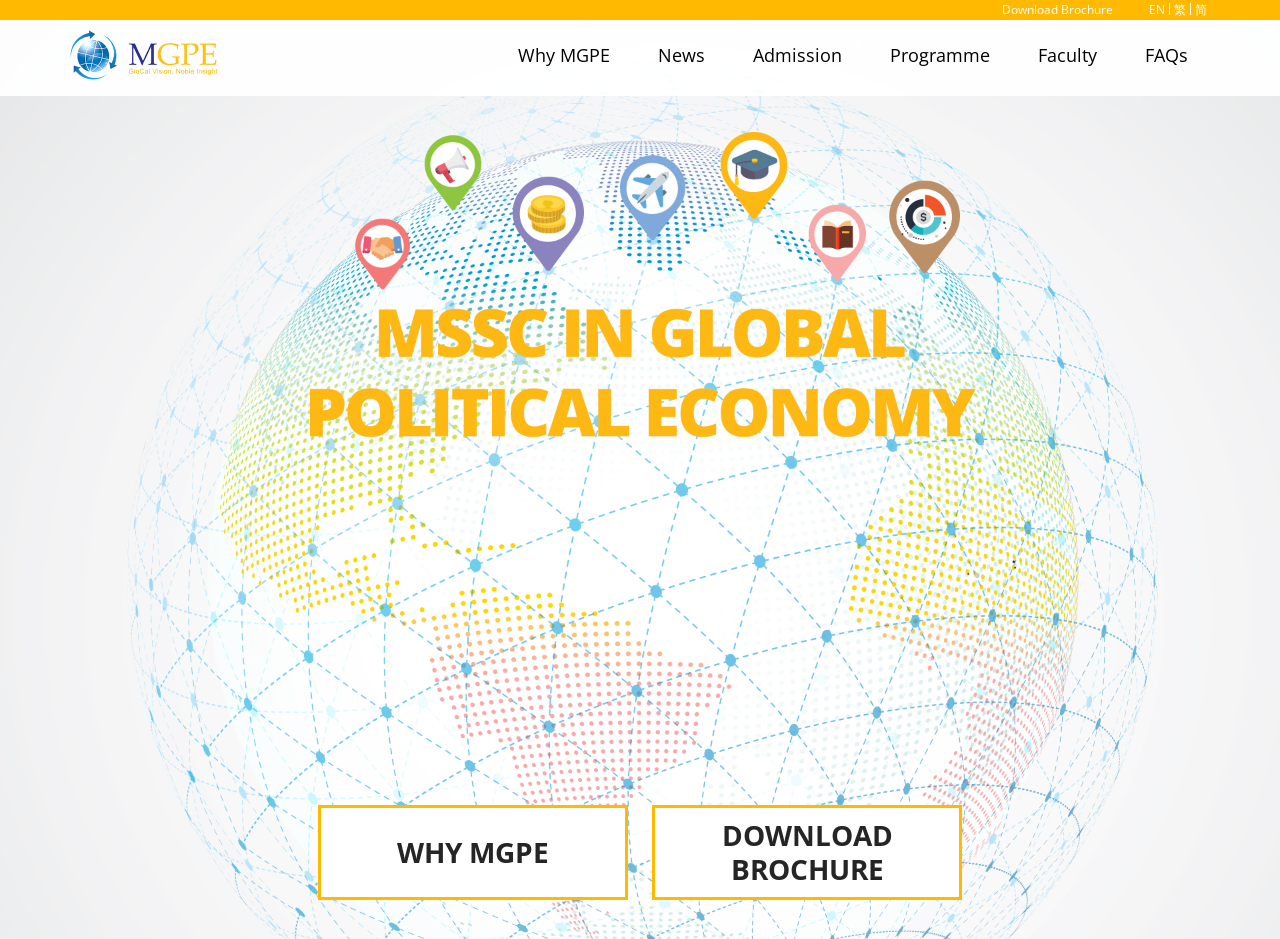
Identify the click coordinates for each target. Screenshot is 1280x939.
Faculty (1067, 55)
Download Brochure (1057, 9)
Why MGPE (564, 55)
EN (1157, 10)
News (681, 55)
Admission (797, 55)
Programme (940, 55)
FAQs (1166, 55)
